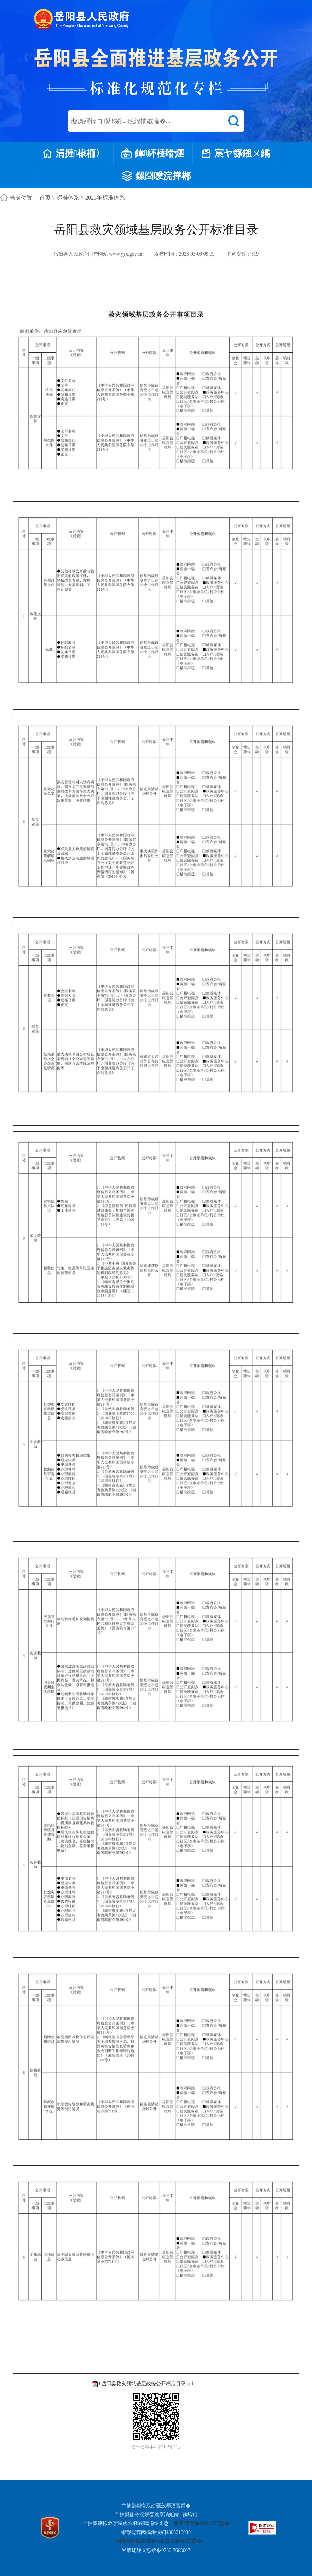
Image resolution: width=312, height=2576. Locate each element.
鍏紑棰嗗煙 (152, 153)
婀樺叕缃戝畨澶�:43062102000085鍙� (159, 2541)
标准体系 (68, 198)
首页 (45, 198)
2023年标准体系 (105, 198)
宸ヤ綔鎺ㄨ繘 (235, 153)
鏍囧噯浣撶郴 (156, 176)
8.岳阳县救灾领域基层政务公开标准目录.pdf (145, 2383)
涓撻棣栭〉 (73, 153)
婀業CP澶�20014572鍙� (201, 2523)
